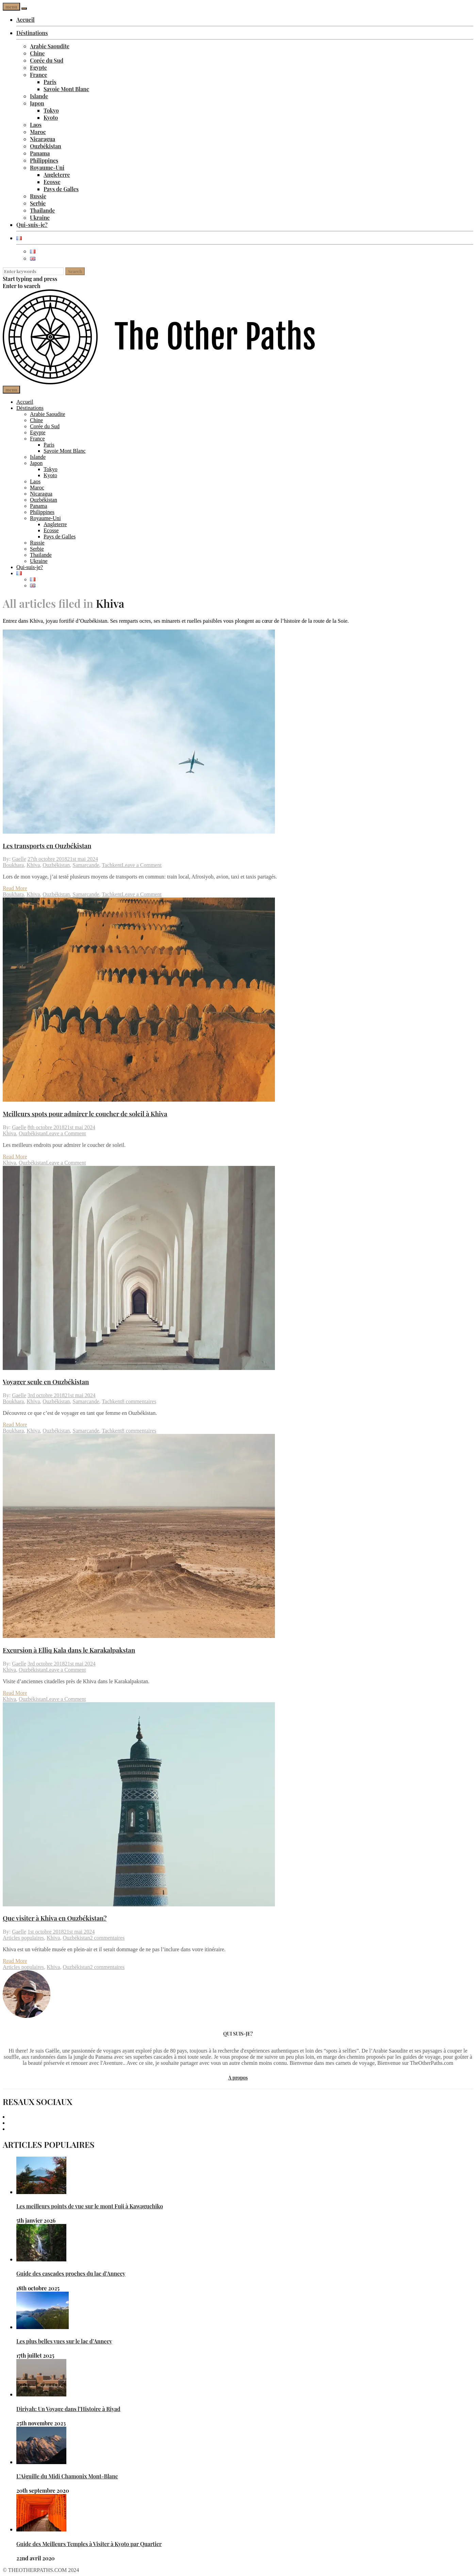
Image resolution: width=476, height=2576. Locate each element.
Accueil (25, 19)
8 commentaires (139, 1401)
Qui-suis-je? (32, 224)
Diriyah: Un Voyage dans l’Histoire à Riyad (68, 2408)
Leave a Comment (142, 865)
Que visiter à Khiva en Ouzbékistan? (54, 1918)
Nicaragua (42, 139)
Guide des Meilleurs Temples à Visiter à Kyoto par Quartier (89, 2543)
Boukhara (13, 865)
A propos (238, 2077)
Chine (37, 53)
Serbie (38, 203)
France (38, 74)
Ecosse (52, 181)
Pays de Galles (61, 189)
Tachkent (111, 865)
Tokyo (51, 110)
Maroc (38, 131)
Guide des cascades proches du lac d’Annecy (70, 2273)
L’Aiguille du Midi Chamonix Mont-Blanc (67, 2476)
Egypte (38, 67)
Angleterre (57, 174)
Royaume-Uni (47, 167)
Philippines (44, 160)
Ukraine (40, 217)
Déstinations (32, 32)
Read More (15, 888)
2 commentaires (107, 1938)
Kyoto (51, 117)
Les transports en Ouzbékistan (47, 845)
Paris (50, 81)
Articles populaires (23, 1938)
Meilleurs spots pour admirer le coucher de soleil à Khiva (85, 1113)
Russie (38, 196)
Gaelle (19, 859)
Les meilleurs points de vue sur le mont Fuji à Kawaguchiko (89, 2206)
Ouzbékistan (45, 146)
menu (11, 7)
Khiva (33, 865)
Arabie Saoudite (49, 46)
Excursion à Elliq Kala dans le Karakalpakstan (69, 1650)
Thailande (42, 210)
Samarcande (85, 865)
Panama (40, 153)
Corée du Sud (46, 60)
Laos (36, 124)
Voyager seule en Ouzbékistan (46, 1381)
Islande (39, 96)
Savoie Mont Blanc (66, 89)
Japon (37, 103)
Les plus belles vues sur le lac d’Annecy (64, 2341)
